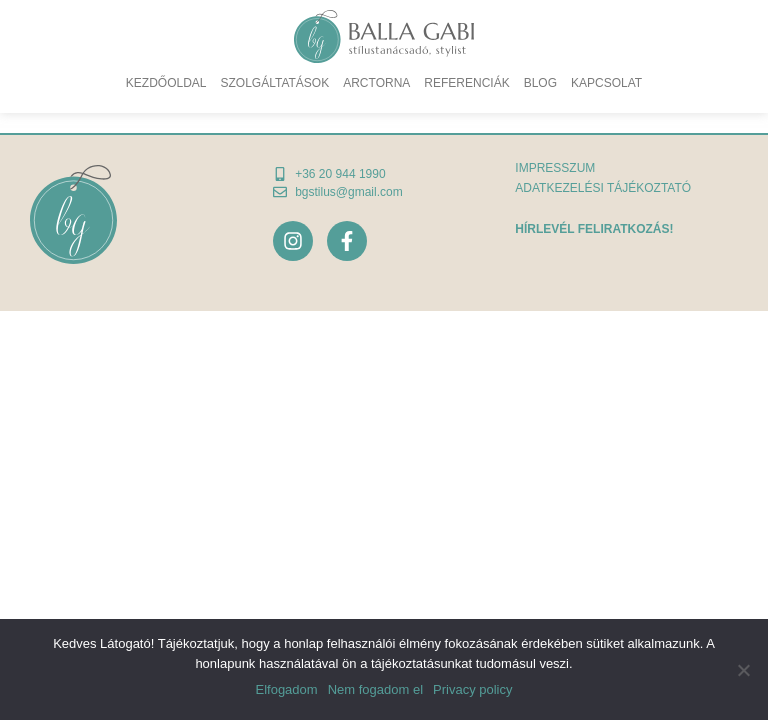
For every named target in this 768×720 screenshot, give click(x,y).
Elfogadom (286, 689)
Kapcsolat (606, 83)
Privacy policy (472, 689)
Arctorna (376, 83)
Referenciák (466, 83)
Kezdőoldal (166, 83)
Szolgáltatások (275, 83)
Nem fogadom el (375, 689)
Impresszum (555, 168)
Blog (540, 83)
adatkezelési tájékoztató (603, 188)
